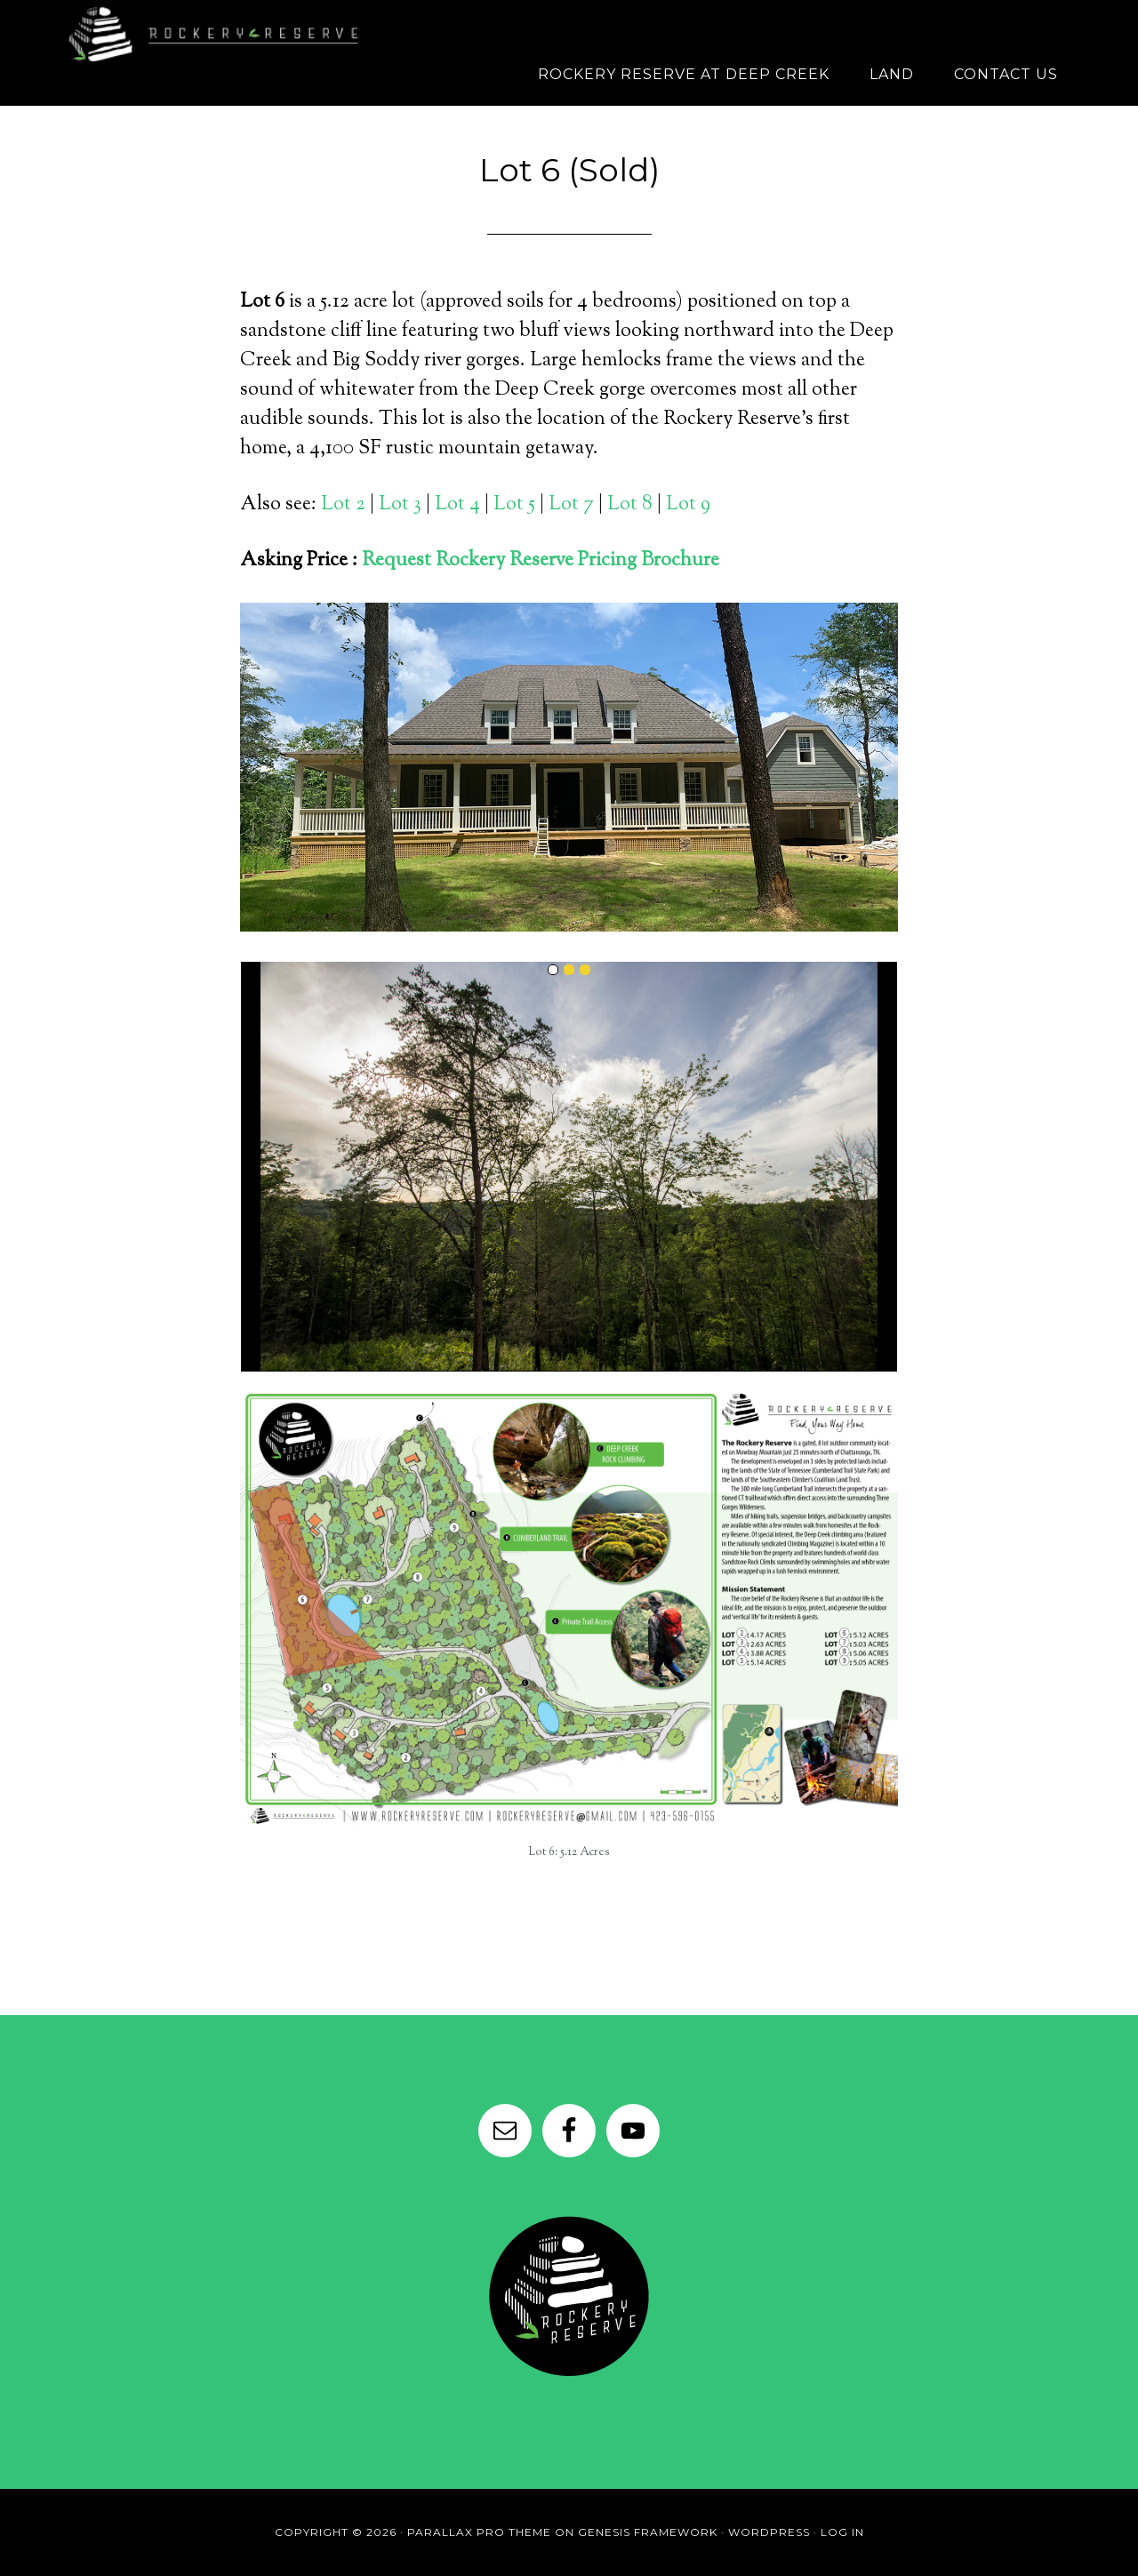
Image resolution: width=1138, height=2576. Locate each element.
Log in (842, 2532)
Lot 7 (571, 505)
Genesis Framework (647, 2532)
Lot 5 (514, 505)
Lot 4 (460, 505)
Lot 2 (343, 505)
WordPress (769, 2532)
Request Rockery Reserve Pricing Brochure (540, 561)
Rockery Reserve (222, 31)
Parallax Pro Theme (479, 2532)
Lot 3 (400, 505)
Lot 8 (630, 505)
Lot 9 (688, 505)
